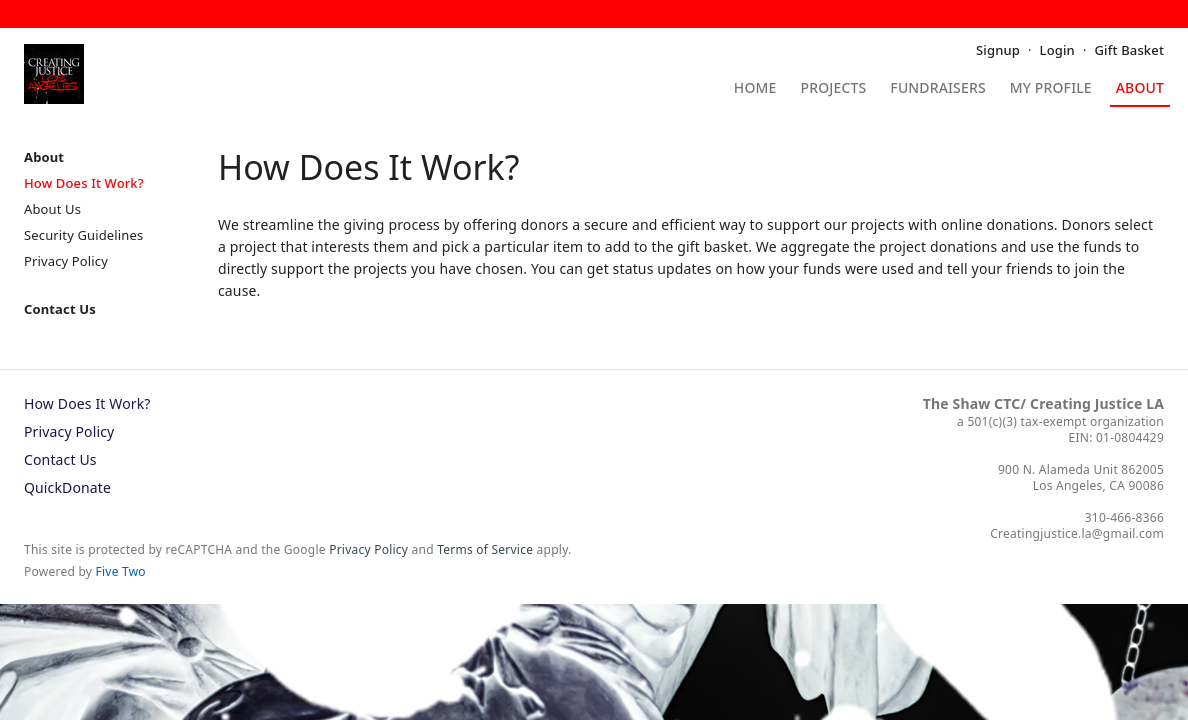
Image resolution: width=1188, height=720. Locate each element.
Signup (998, 50)
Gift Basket (1129, 50)
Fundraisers (937, 89)
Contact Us (60, 309)
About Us (52, 209)
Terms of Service (485, 549)
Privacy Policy (66, 261)
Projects (834, 89)
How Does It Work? (84, 183)
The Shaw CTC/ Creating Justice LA (1043, 403)
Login (1057, 50)
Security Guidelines (83, 235)
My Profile (1051, 89)
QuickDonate (67, 487)
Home (755, 89)
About (1140, 89)
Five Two (121, 571)
